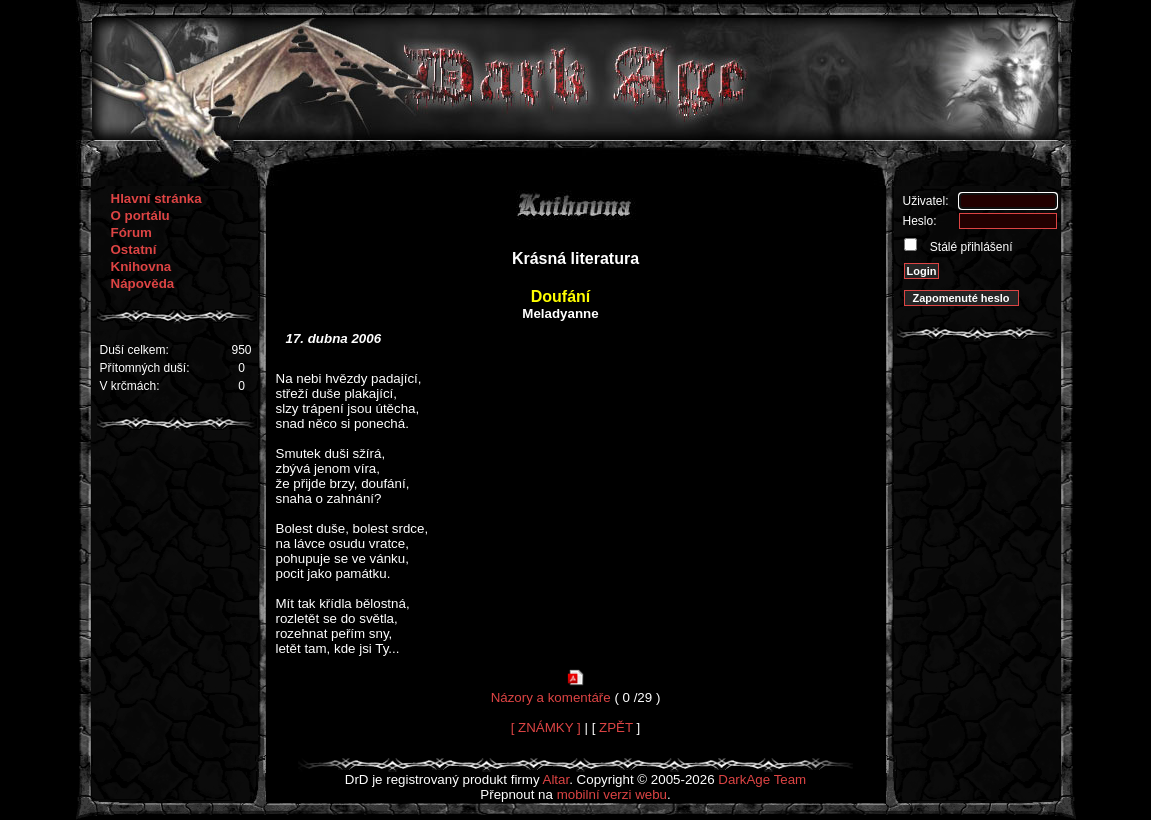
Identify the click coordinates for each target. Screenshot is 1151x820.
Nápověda (143, 283)
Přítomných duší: (145, 368)
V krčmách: (130, 386)
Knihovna (141, 266)
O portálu (140, 215)
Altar (556, 779)
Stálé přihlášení (970, 247)
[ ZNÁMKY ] (546, 727)
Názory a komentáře (551, 697)
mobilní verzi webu (612, 794)
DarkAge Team (762, 779)
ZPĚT (616, 727)
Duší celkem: (134, 350)
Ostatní (134, 249)
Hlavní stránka (156, 198)
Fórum (131, 232)
